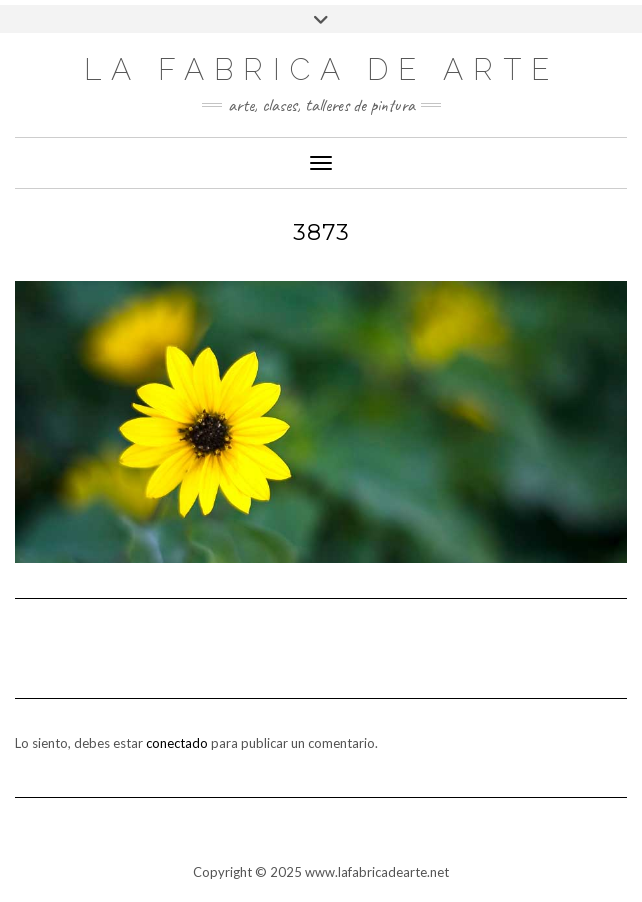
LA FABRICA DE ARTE (321, 69)
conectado (177, 743)
